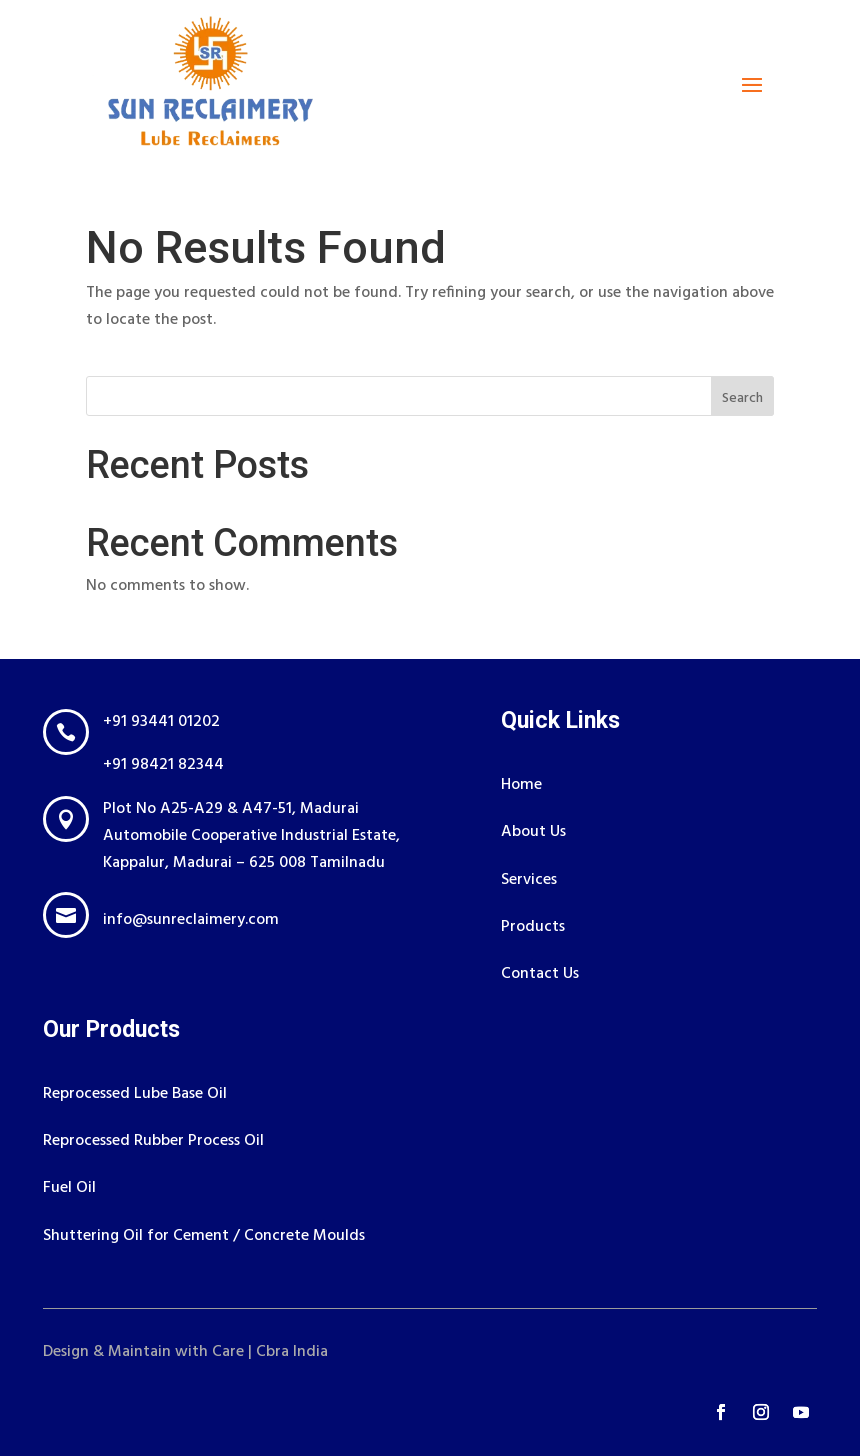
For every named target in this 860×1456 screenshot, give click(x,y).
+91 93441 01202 (161, 722)
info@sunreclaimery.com (191, 920)
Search (742, 398)
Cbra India (292, 1352)
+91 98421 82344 (163, 765)
